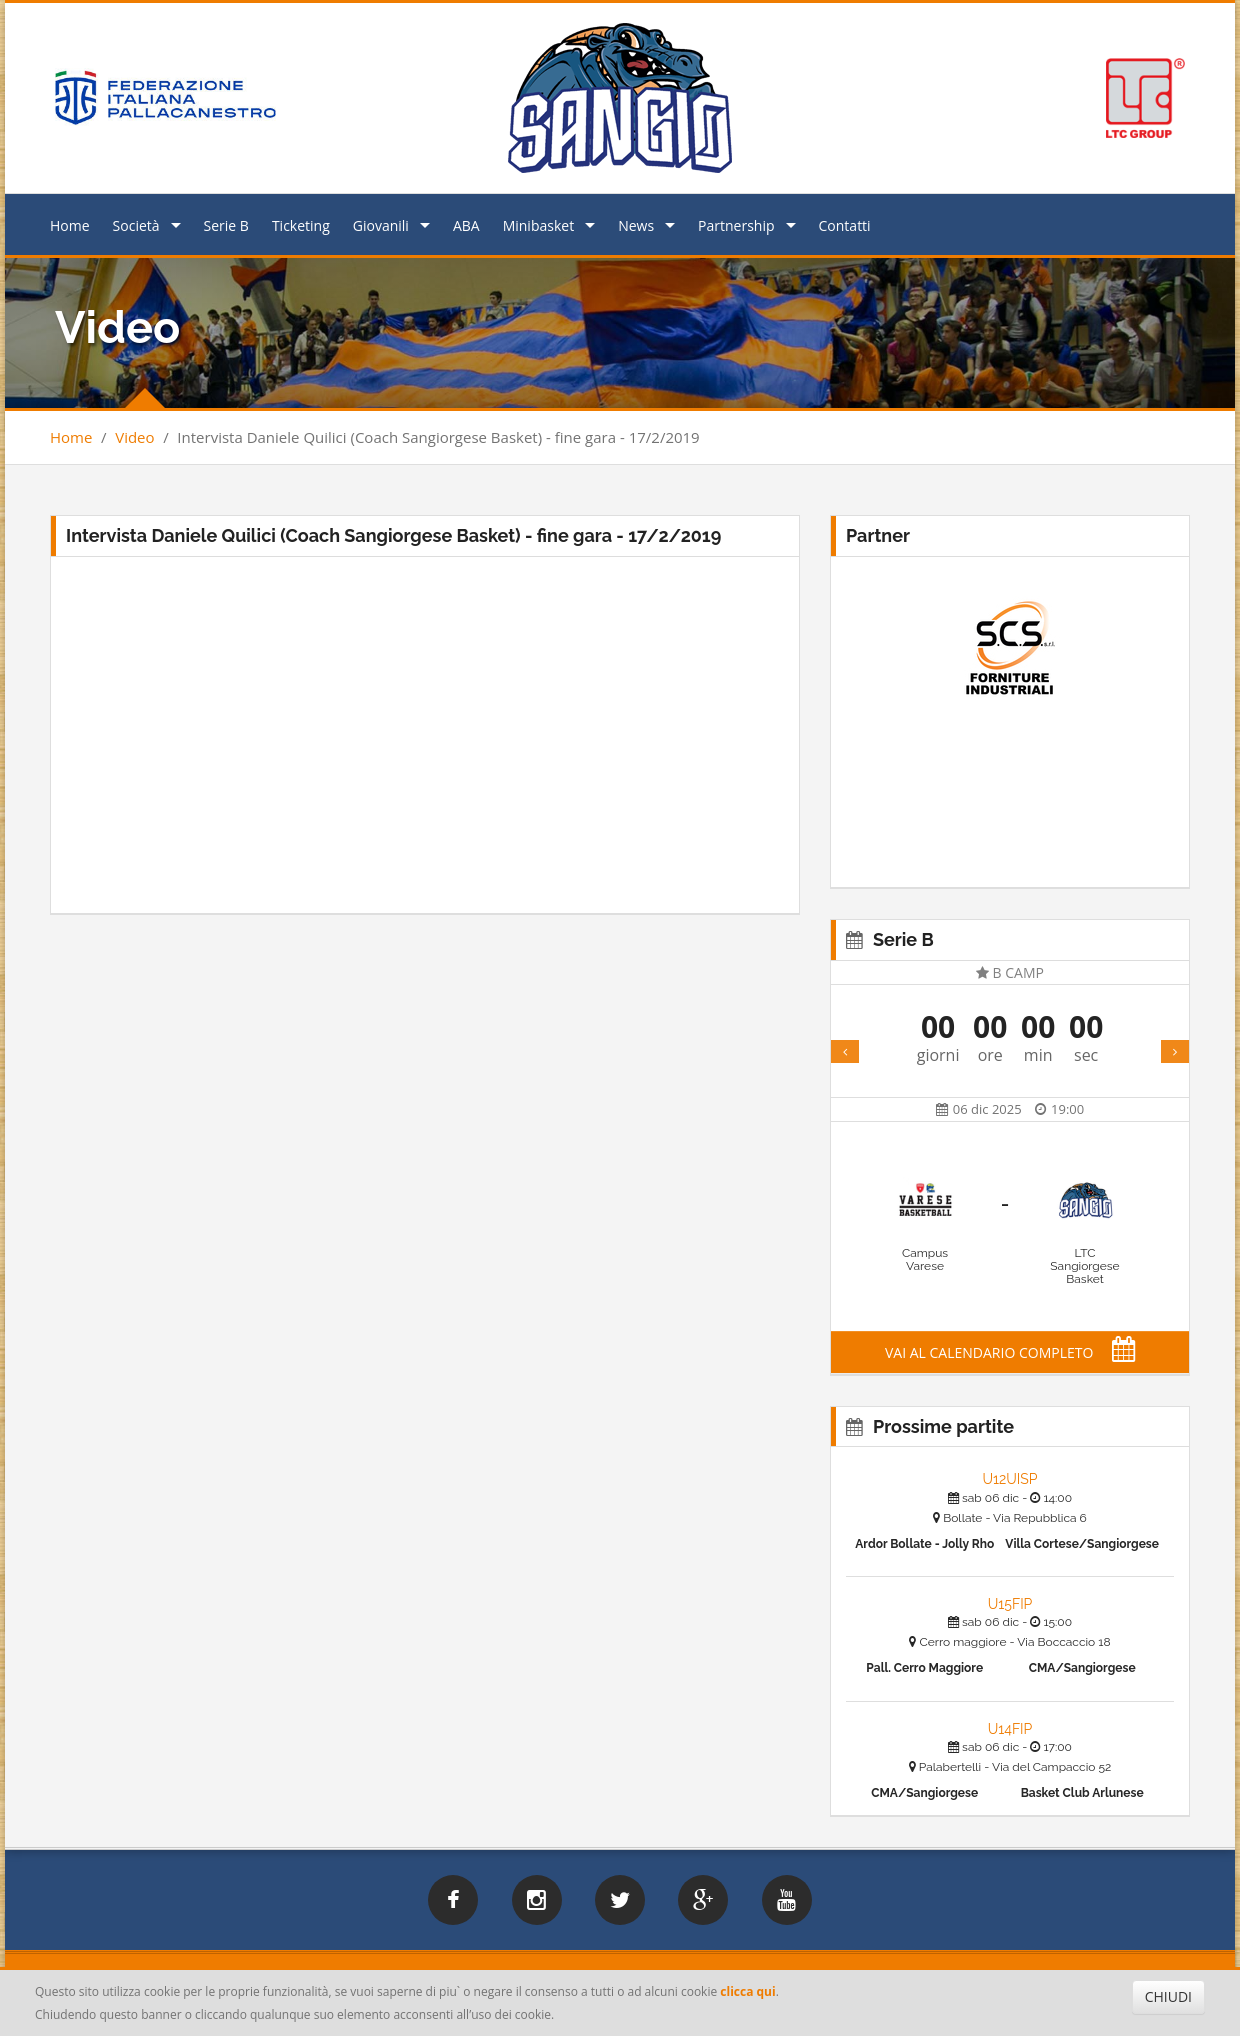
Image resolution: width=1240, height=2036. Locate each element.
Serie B (226, 225)
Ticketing (301, 225)
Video (134, 437)
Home (70, 225)
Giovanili (381, 225)
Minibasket (538, 225)
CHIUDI (1168, 1996)
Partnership (736, 225)
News (636, 225)
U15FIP (1010, 1604)
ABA (466, 225)
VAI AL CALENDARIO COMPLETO (1010, 1352)
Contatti (845, 225)
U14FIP (1010, 1729)
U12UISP (1009, 1479)
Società (136, 225)
